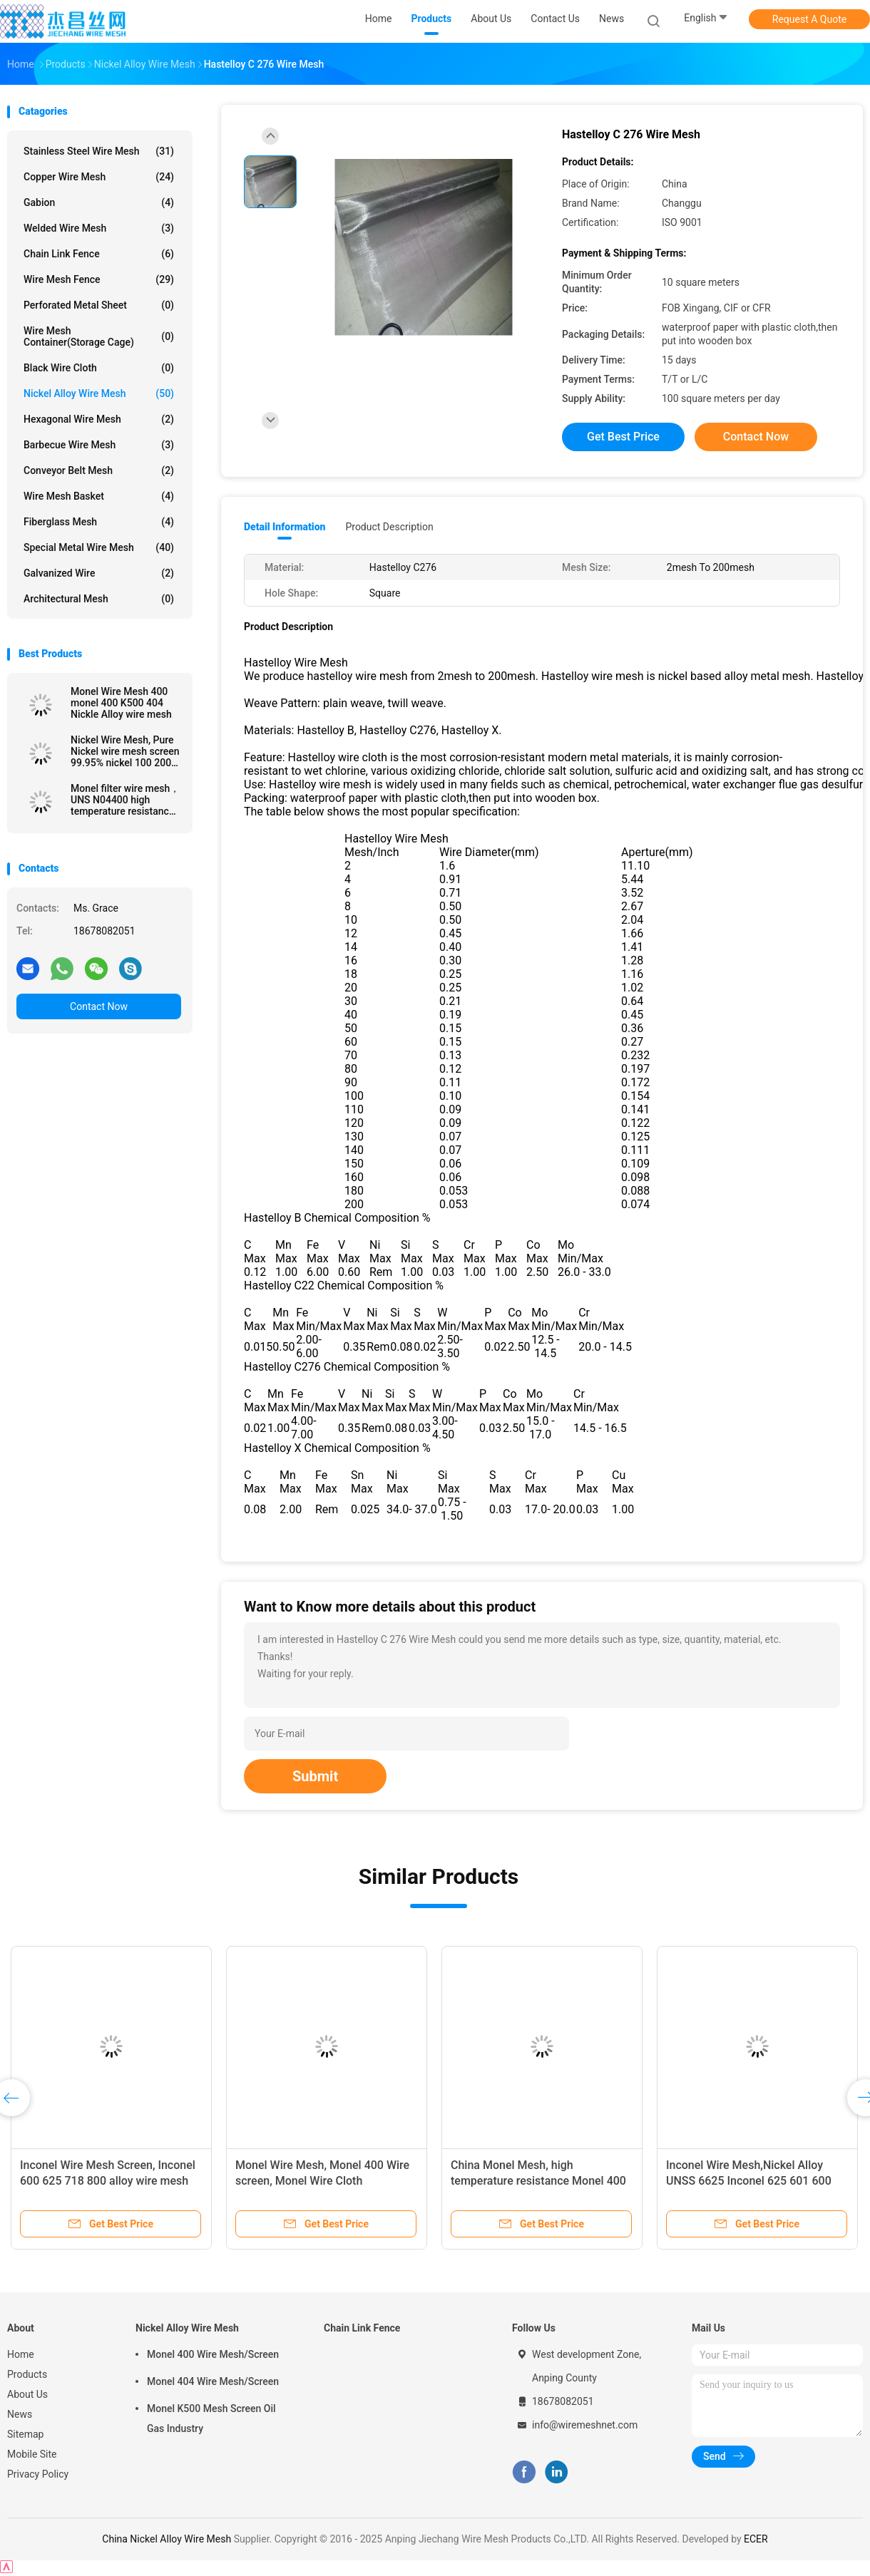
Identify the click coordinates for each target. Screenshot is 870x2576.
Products (27, 2374)
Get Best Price (623, 436)
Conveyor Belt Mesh (99, 470)
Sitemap (25, 2434)
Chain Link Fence (99, 254)
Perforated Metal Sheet (99, 305)
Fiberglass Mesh (99, 522)
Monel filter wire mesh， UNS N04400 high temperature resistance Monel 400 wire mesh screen (125, 800)
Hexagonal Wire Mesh (99, 419)
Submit (315, 1776)
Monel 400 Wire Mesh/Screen (213, 2354)
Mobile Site (32, 2454)
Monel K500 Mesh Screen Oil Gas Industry (211, 2418)
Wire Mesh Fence (99, 279)
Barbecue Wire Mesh (99, 445)
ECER (756, 2539)
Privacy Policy (37, 2474)
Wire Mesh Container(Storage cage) (99, 336)
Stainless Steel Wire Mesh (99, 151)
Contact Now (99, 1006)
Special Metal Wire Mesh (99, 547)
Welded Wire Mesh (99, 228)
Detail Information (284, 526)
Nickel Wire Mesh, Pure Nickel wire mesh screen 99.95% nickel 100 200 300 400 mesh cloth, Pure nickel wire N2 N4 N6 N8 (125, 751)
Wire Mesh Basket (99, 496)
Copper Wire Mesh (99, 177)
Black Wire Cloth (99, 368)
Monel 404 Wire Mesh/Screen (213, 2381)
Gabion (99, 202)
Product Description (389, 526)
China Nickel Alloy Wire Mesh (166, 2539)
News (19, 2414)
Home (20, 2354)
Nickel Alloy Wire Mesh (99, 393)
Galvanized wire (99, 573)
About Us (27, 2394)
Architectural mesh (99, 599)
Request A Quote (809, 19)
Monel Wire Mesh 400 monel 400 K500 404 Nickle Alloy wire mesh (121, 703)
